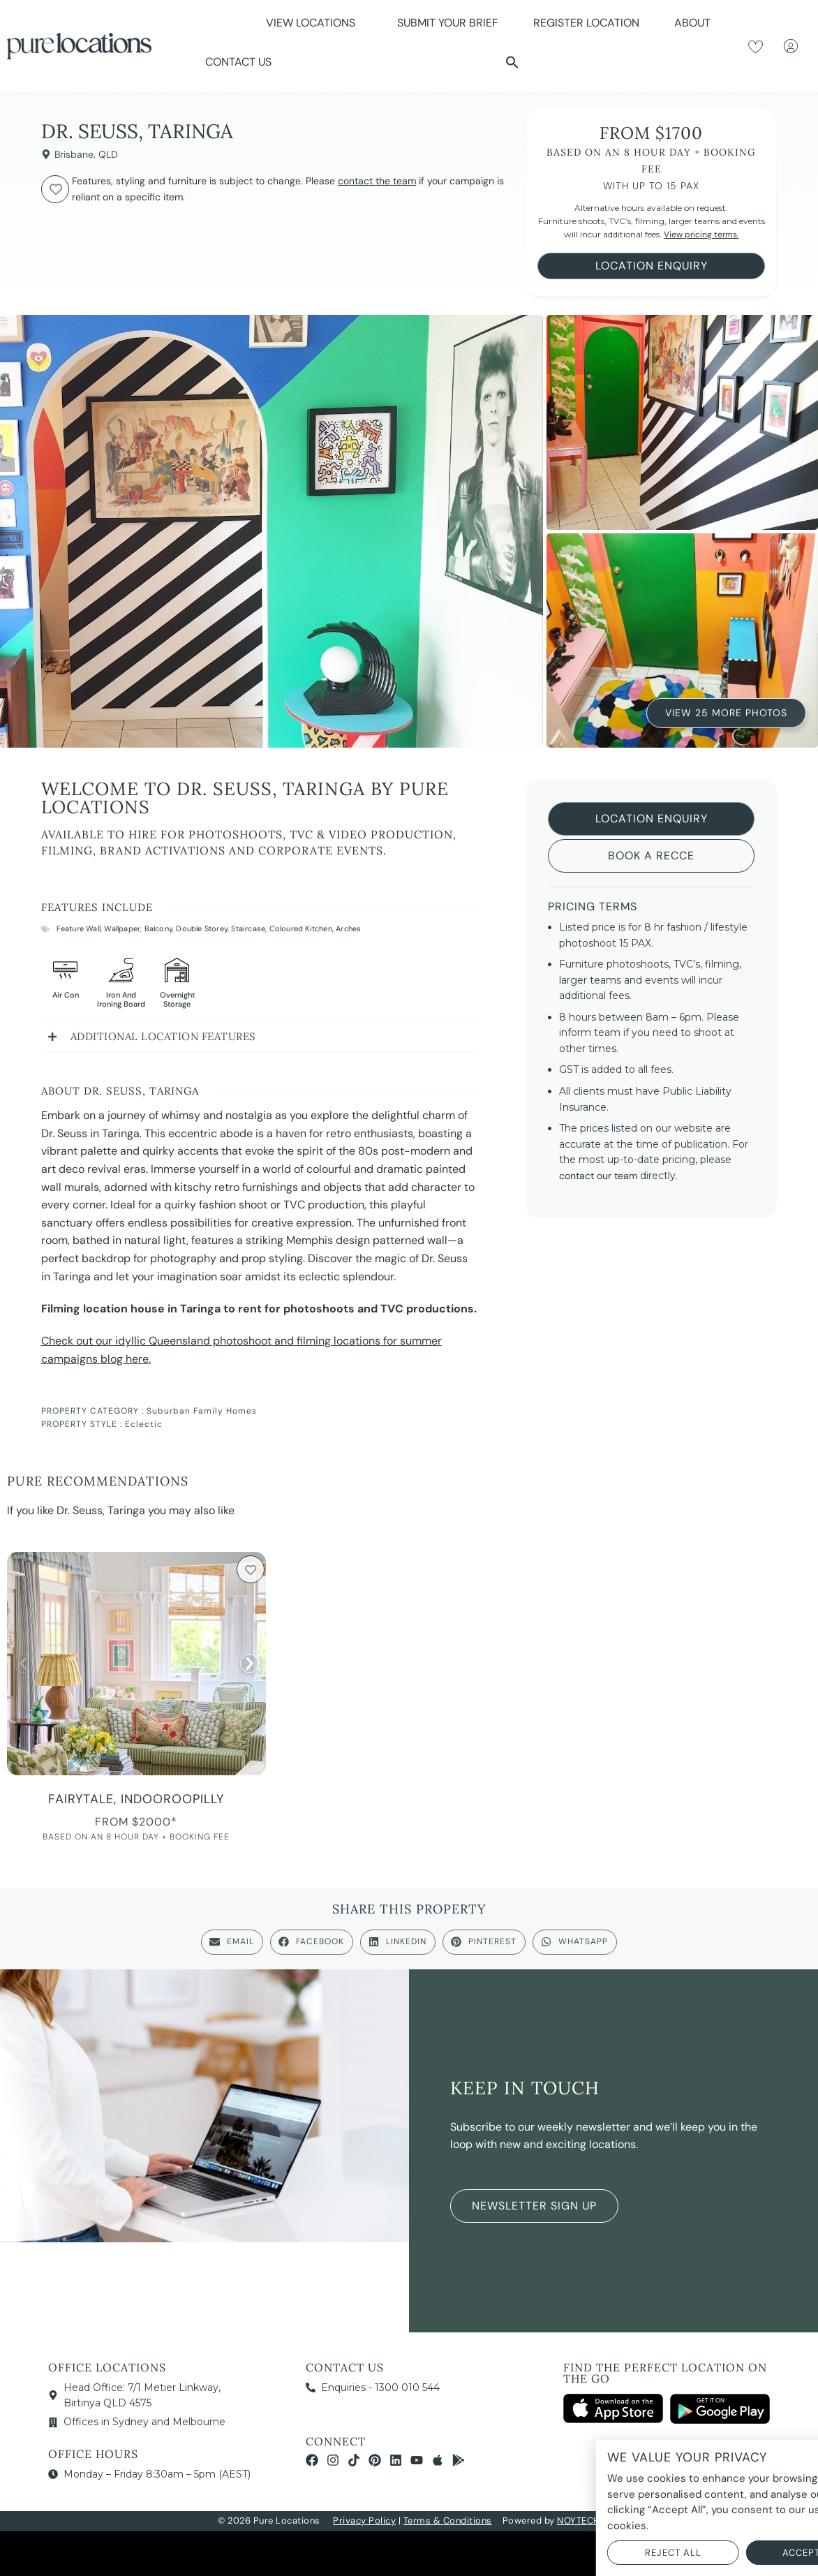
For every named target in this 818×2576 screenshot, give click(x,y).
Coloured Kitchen (300, 928)
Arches (348, 928)
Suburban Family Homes (202, 1410)
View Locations (314, 22)
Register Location (586, 22)
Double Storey (202, 928)
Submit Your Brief (447, 22)
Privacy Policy (364, 2520)
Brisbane (74, 154)
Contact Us (238, 61)
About (695, 22)
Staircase (248, 928)
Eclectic (144, 1424)
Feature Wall (79, 928)
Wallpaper (122, 928)
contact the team (377, 181)
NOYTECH (578, 2520)
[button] (512, 62)
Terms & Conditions (447, 2520)
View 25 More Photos (726, 712)
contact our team (598, 1175)
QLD (108, 154)
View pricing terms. (701, 234)
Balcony (158, 928)
